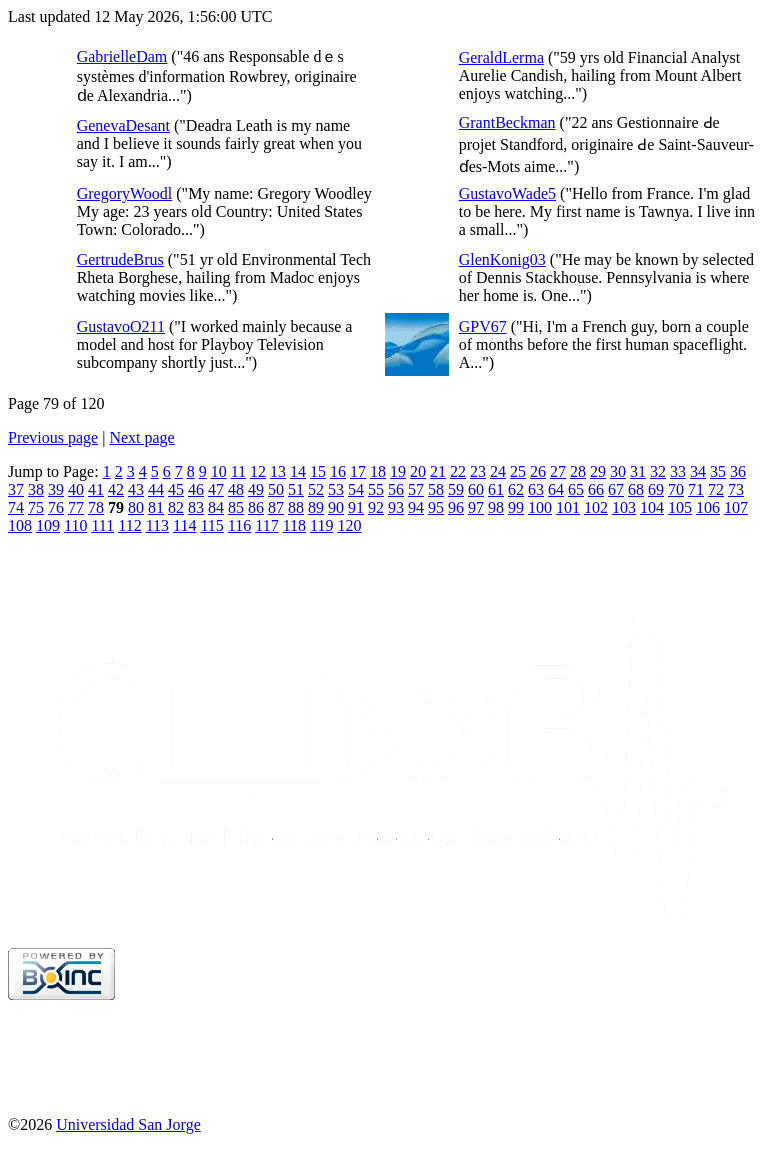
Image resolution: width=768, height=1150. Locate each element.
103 (624, 507)
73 (736, 489)
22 (458, 471)
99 (516, 507)
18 (378, 471)
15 (318, 471)
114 (184, 525)
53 (336, 489)
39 (56, 489)
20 (418, 471)
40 (76, 489)
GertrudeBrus (120, 259)
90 (336, 507)
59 (456, 489)
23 (478, 471)
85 (236, 507)
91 (356, 507)
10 (219, 471)
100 (540, 507)
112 (129, 525)
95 (436, 507)
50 (276, 489)
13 (278, 471)
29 (598, 471)
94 (416, 507)
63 (536, 489)
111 (102, 525)
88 (296, 507)
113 (157, 525)
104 (652, 507)
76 (56, 507)
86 (256, 507)
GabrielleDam (122, 56)
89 (316, 507)
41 (96, 489)
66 (596, 489)
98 (496, 507)
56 (396, 489)
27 (558, 471)
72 (716, 489)
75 (36, 507)
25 (518, 471)
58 (436, 489)
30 (618, 471)
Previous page (53, 437)
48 (236, 489)
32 (658, 471)
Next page (141, 437)
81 (156, 507)
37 (16, 489)
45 (176, 489)
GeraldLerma (501, 57)
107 (736, 507)
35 (718, 471)
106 (708, 507)
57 (416, 489)
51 (296, 489)
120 (349, 525)
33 (678, 471)
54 (356, 489)
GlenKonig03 (502, 259)
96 (456, 507)
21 (438, 471)
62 (516, 489)
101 (568, 507)
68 (636, 489)
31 (638, 471)
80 (136, 507)
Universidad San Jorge (128, 1124)
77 (76, 507)
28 (578, 471)
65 (576, 489)
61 (496, 489)
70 (676, 489)
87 (276, 507)
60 (476, 489)
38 (36, 489)
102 (596, 507)
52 (316, 489)
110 (75, 525)
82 (176, 507)
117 (266, 525)
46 (196, 489)
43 (136, 489)
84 (216, 507)
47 (216, 489)
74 (16, 507)
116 (239, 525)
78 (96, 507)
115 (211, 525)
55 (376, 489)
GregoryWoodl (125, 193)
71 (696, 489)
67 (616, 489)
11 (238, 471)
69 (656, 489)
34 (698, 471)
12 (258, 471)
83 (196, 507)
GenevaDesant (123, 125)
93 (396, 507)
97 (476, 507)
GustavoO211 (121, 326)
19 (398, 471)
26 (538, 471)
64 (556, 489)
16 (338, 471)
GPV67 (483, 326)
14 (298, 471)
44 (156, 489)
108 (20, 525)
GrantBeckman (507, 122)
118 (294, 525)
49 (256, 489)
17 (358, 471)
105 (680, 507)
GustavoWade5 (507, 193)
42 (116, 489)
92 (376, 507)
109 (48, 525)
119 (321, 525)
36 (738, 471)
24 (498, 471)
